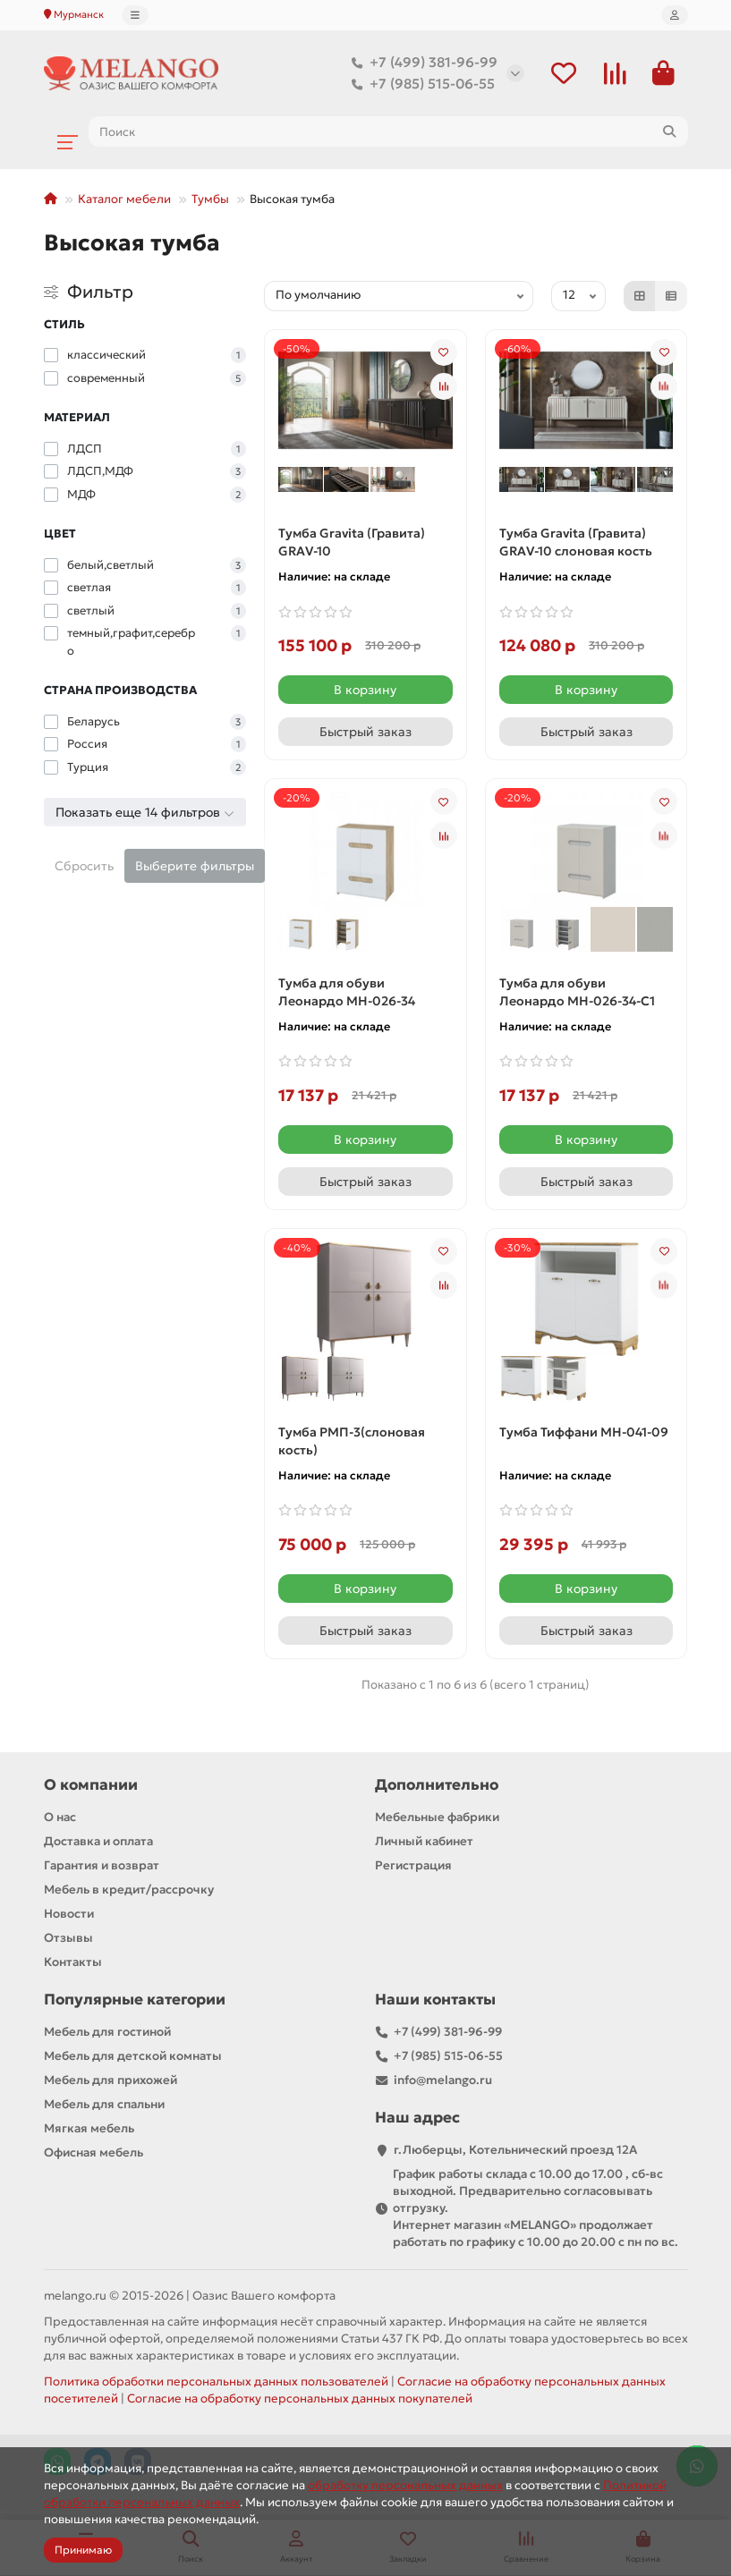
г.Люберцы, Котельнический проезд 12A (515, 2149)
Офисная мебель (93, 2152)
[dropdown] (135, 15)
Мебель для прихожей (110, 2080)
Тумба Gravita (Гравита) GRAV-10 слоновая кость (575, 542)
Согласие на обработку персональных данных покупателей (299, 2398)
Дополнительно (436, 1784)
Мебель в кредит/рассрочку (129, 1889)
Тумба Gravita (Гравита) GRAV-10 (351, 542)
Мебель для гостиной (107, 2031)
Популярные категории (134, 1999)
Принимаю (83, 2549)
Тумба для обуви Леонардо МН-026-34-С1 (577, 992)
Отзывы (68, 1937)
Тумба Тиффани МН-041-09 (583, 1432)
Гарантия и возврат (101, 1865)
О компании (91, 1784)
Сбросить (84, 866)
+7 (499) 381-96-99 (420, 62)
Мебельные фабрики (437, 1817)
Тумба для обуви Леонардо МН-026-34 (346, 992)
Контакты (73, 1962)
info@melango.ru (443, 2080)
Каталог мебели (124, 199)
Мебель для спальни (104, 2104)
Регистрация (413, 1865)
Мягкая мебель (89, 2128)
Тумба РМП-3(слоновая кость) (351, 1441)
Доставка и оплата (98, 1841)
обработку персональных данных (405, 2485)
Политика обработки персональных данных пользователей (216, 2381)
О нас (60, 1817)
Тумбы (210, 199)
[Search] (388, 131)
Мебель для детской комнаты (133, 2055)
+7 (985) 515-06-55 (419, 84)
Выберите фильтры (194, 866)
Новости (69, 1913)
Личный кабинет (424, 1841)
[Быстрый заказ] (365, 731)
